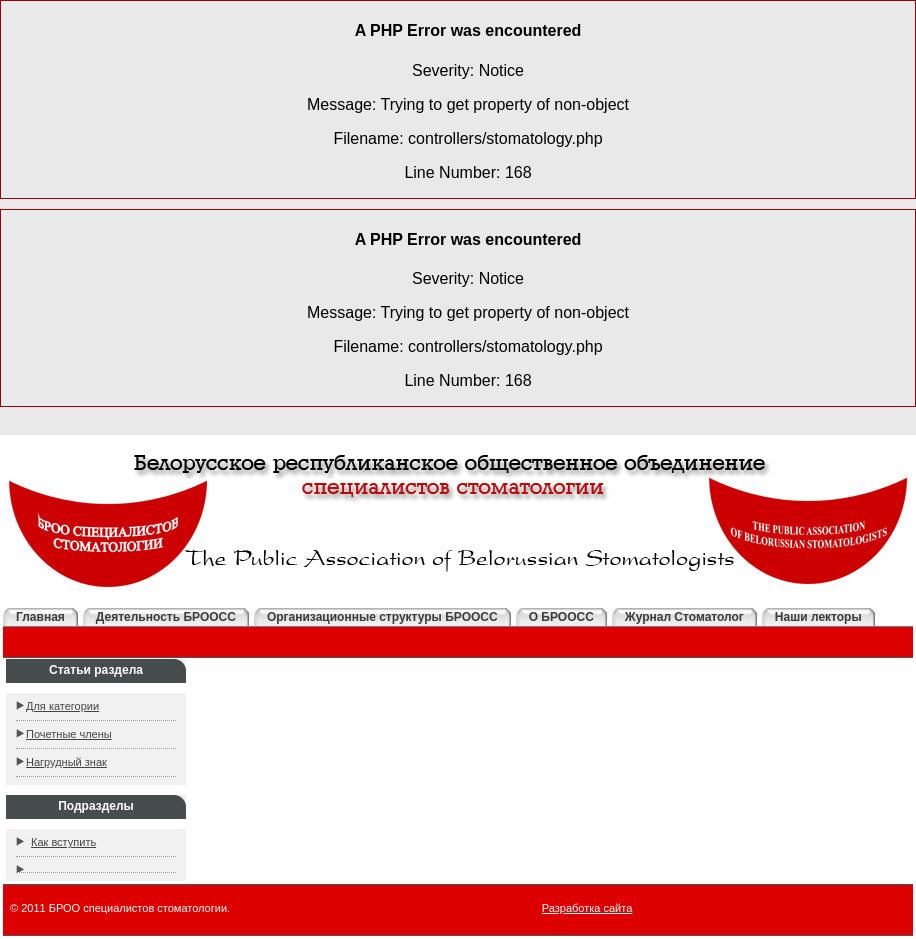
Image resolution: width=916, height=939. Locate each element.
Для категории (62, 706)
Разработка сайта (587, 908)
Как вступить (63, 842)
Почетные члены (69, 734)
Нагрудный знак (66, 762)
